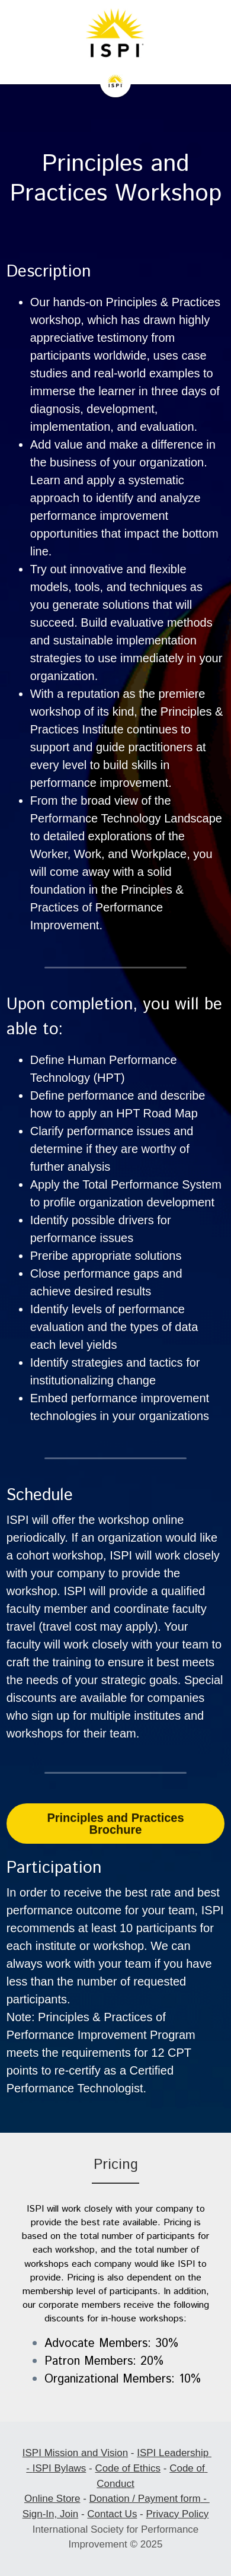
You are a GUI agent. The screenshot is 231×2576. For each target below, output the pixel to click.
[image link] (115, 35)
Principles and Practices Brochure (115, 1823)
